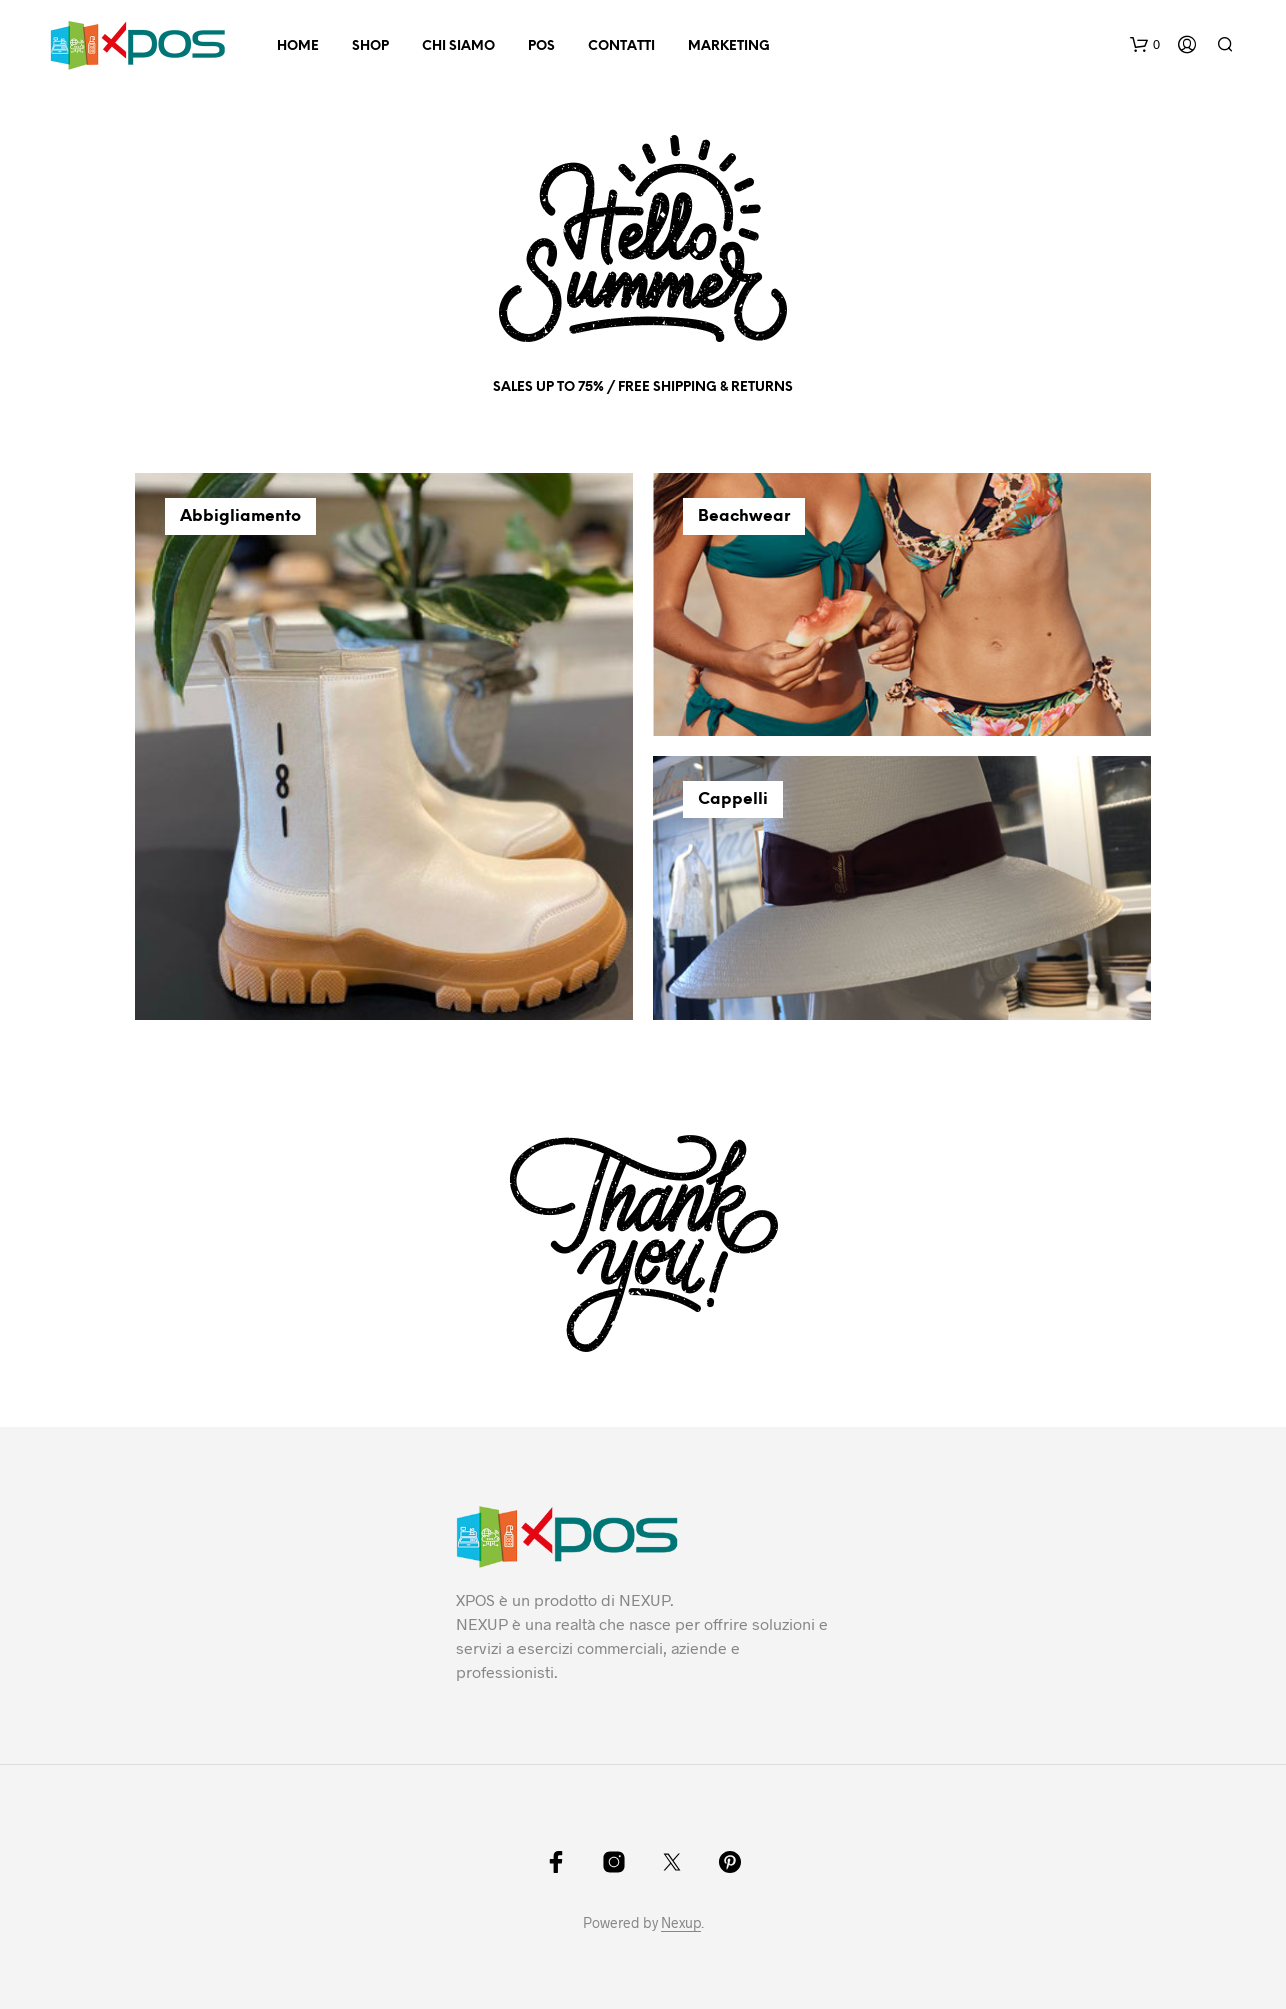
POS (541, 46)
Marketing (729, 46)
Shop (370, 46)
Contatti (621, 46)
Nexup (681, 1923)
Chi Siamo (458, 46)
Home (298, 46)
